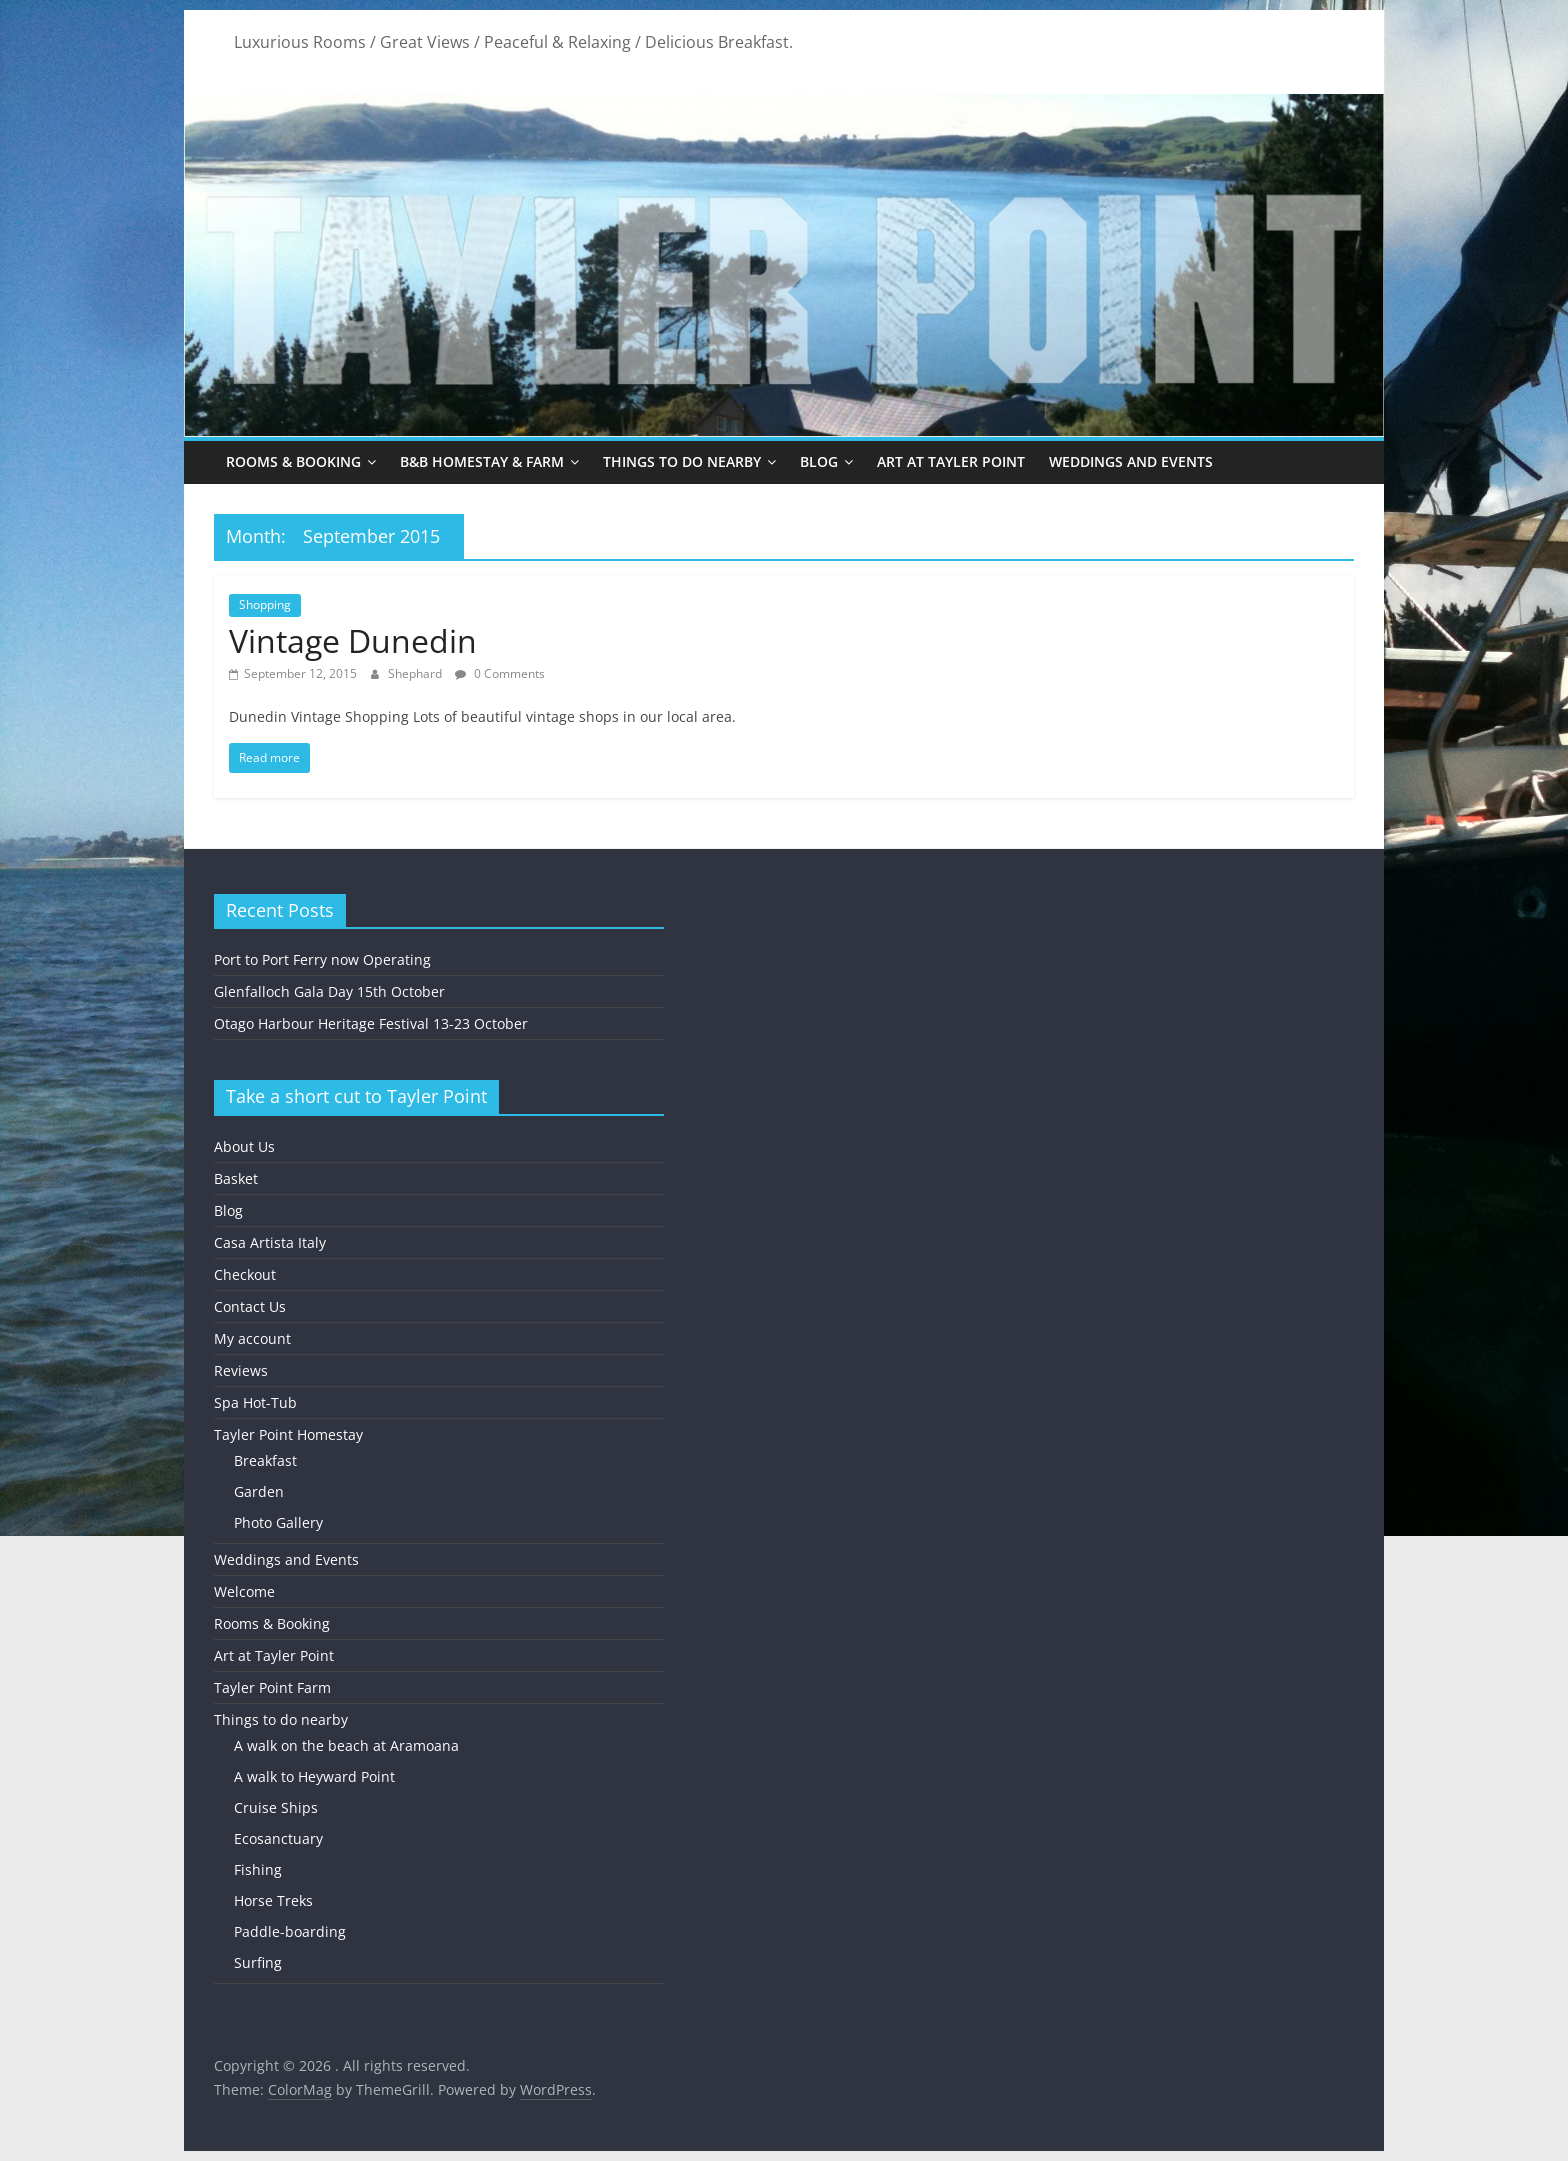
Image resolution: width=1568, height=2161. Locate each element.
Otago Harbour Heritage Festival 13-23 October (371, 1023)
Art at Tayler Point (951, 461)
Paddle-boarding (290, 1931)
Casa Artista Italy (270, 1242)
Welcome (244, 1591)
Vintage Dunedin (353, 640)
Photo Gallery (278, 1522)
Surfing (258, 1962)
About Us (244, 1146)
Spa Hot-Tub (255, 1402)
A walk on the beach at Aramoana (346, 1745)
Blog (819, 461)
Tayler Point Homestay (288, 1434)
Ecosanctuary (278, 1838)
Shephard (416, 673)
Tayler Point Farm (272, 1687)
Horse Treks (273, 1900)
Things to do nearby (682, 461)
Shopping (265, 604)
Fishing (258, 1869)
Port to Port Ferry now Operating (322, 959)
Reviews (241, 1370)
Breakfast (265, 1460)
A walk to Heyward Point (314, 1776)
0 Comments (500, 673)
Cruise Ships (276, 1807)
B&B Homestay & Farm (482, 461)
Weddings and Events (1131, 461)
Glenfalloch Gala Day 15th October (329, 991)
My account (252, 1338)
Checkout (245, 1274)
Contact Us (250, 1306)
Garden (259, 1491)
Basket (236, 1178)
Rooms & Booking (293, 461)
